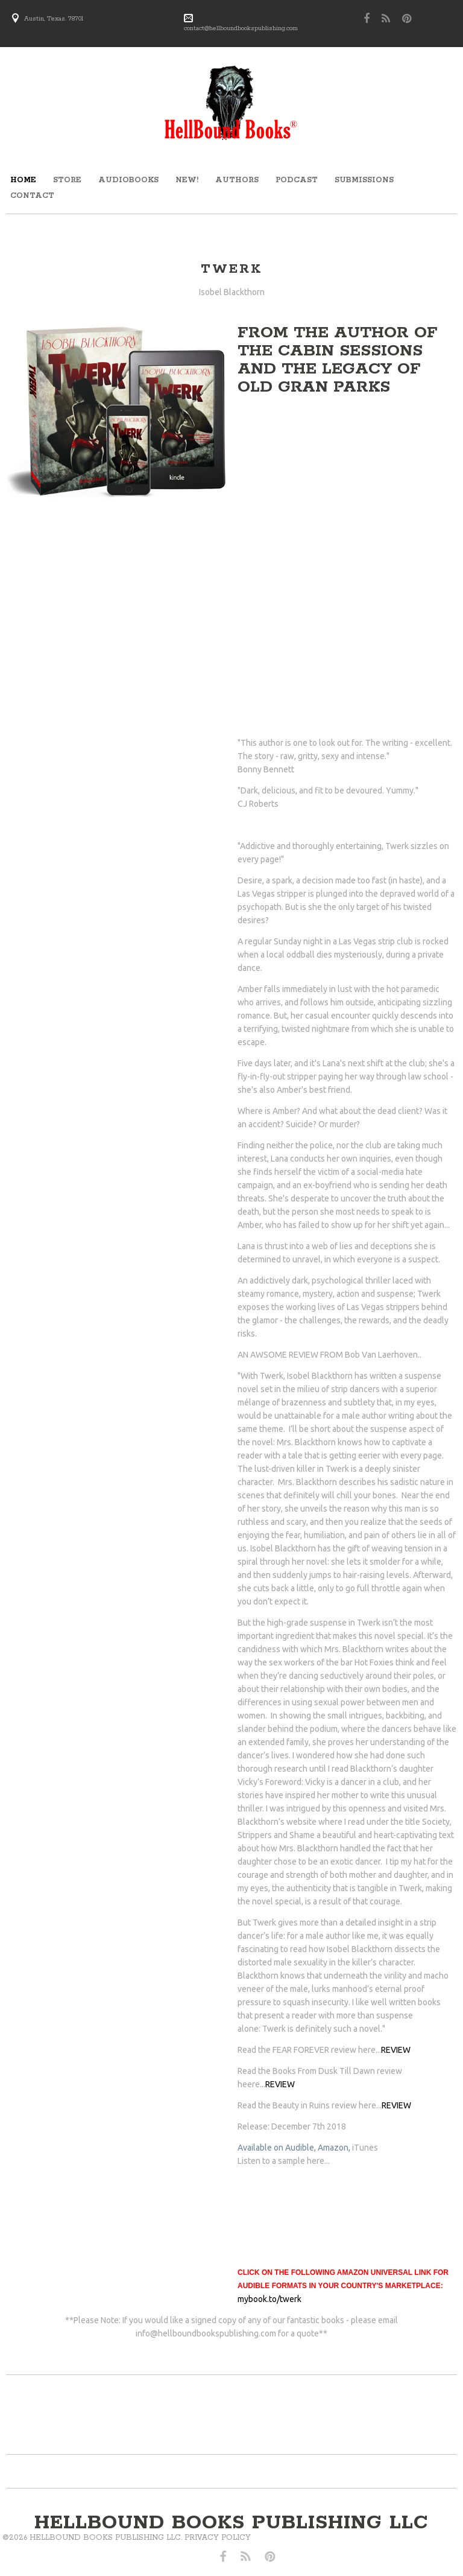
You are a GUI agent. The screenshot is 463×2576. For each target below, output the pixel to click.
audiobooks (128, 180)
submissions (364, 180)
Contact (32, 195)
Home (23, 180)
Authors (237, 180)
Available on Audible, (277, 2147)
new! (186, 180)
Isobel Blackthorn (232, 292)
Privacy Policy (103, 2537)
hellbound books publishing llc (231, 2523)
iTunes (365, 2147)
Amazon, (334, 2147)
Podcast (297, 180)
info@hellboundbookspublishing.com (206, 2333)
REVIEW (396, 2050)
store (67, 180)
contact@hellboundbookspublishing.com (241, 28)
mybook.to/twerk (269, 2299)
